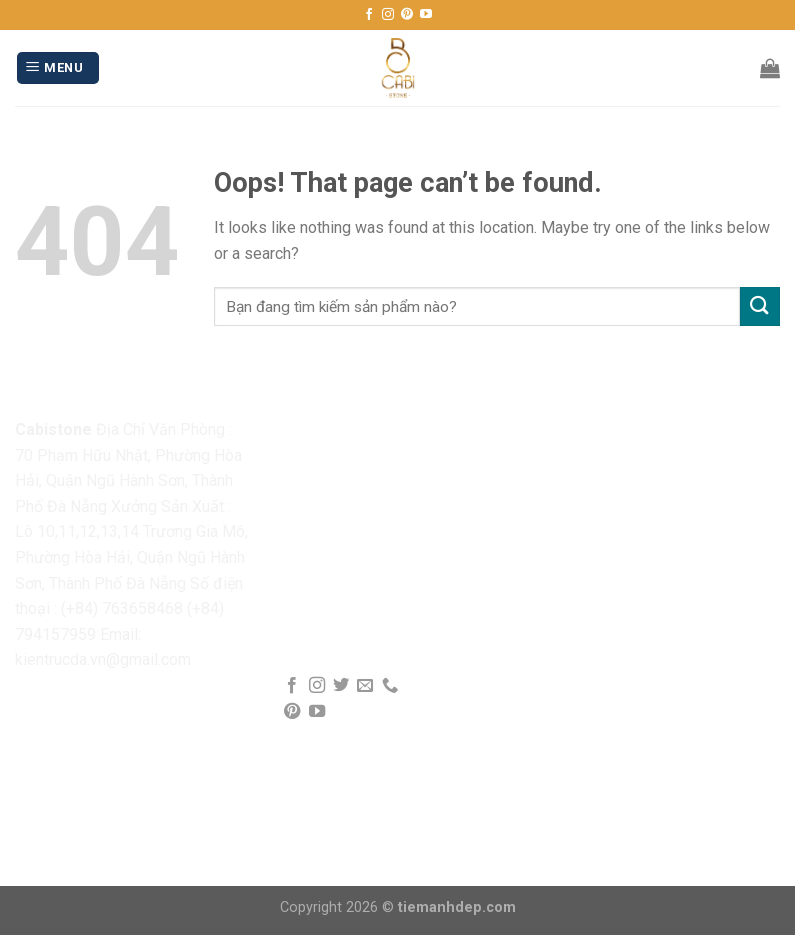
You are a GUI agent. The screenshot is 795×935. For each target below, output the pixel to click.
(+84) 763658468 (122, 608)
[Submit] (760, 306)
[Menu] (58, 68)
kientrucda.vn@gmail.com (103, 659)
